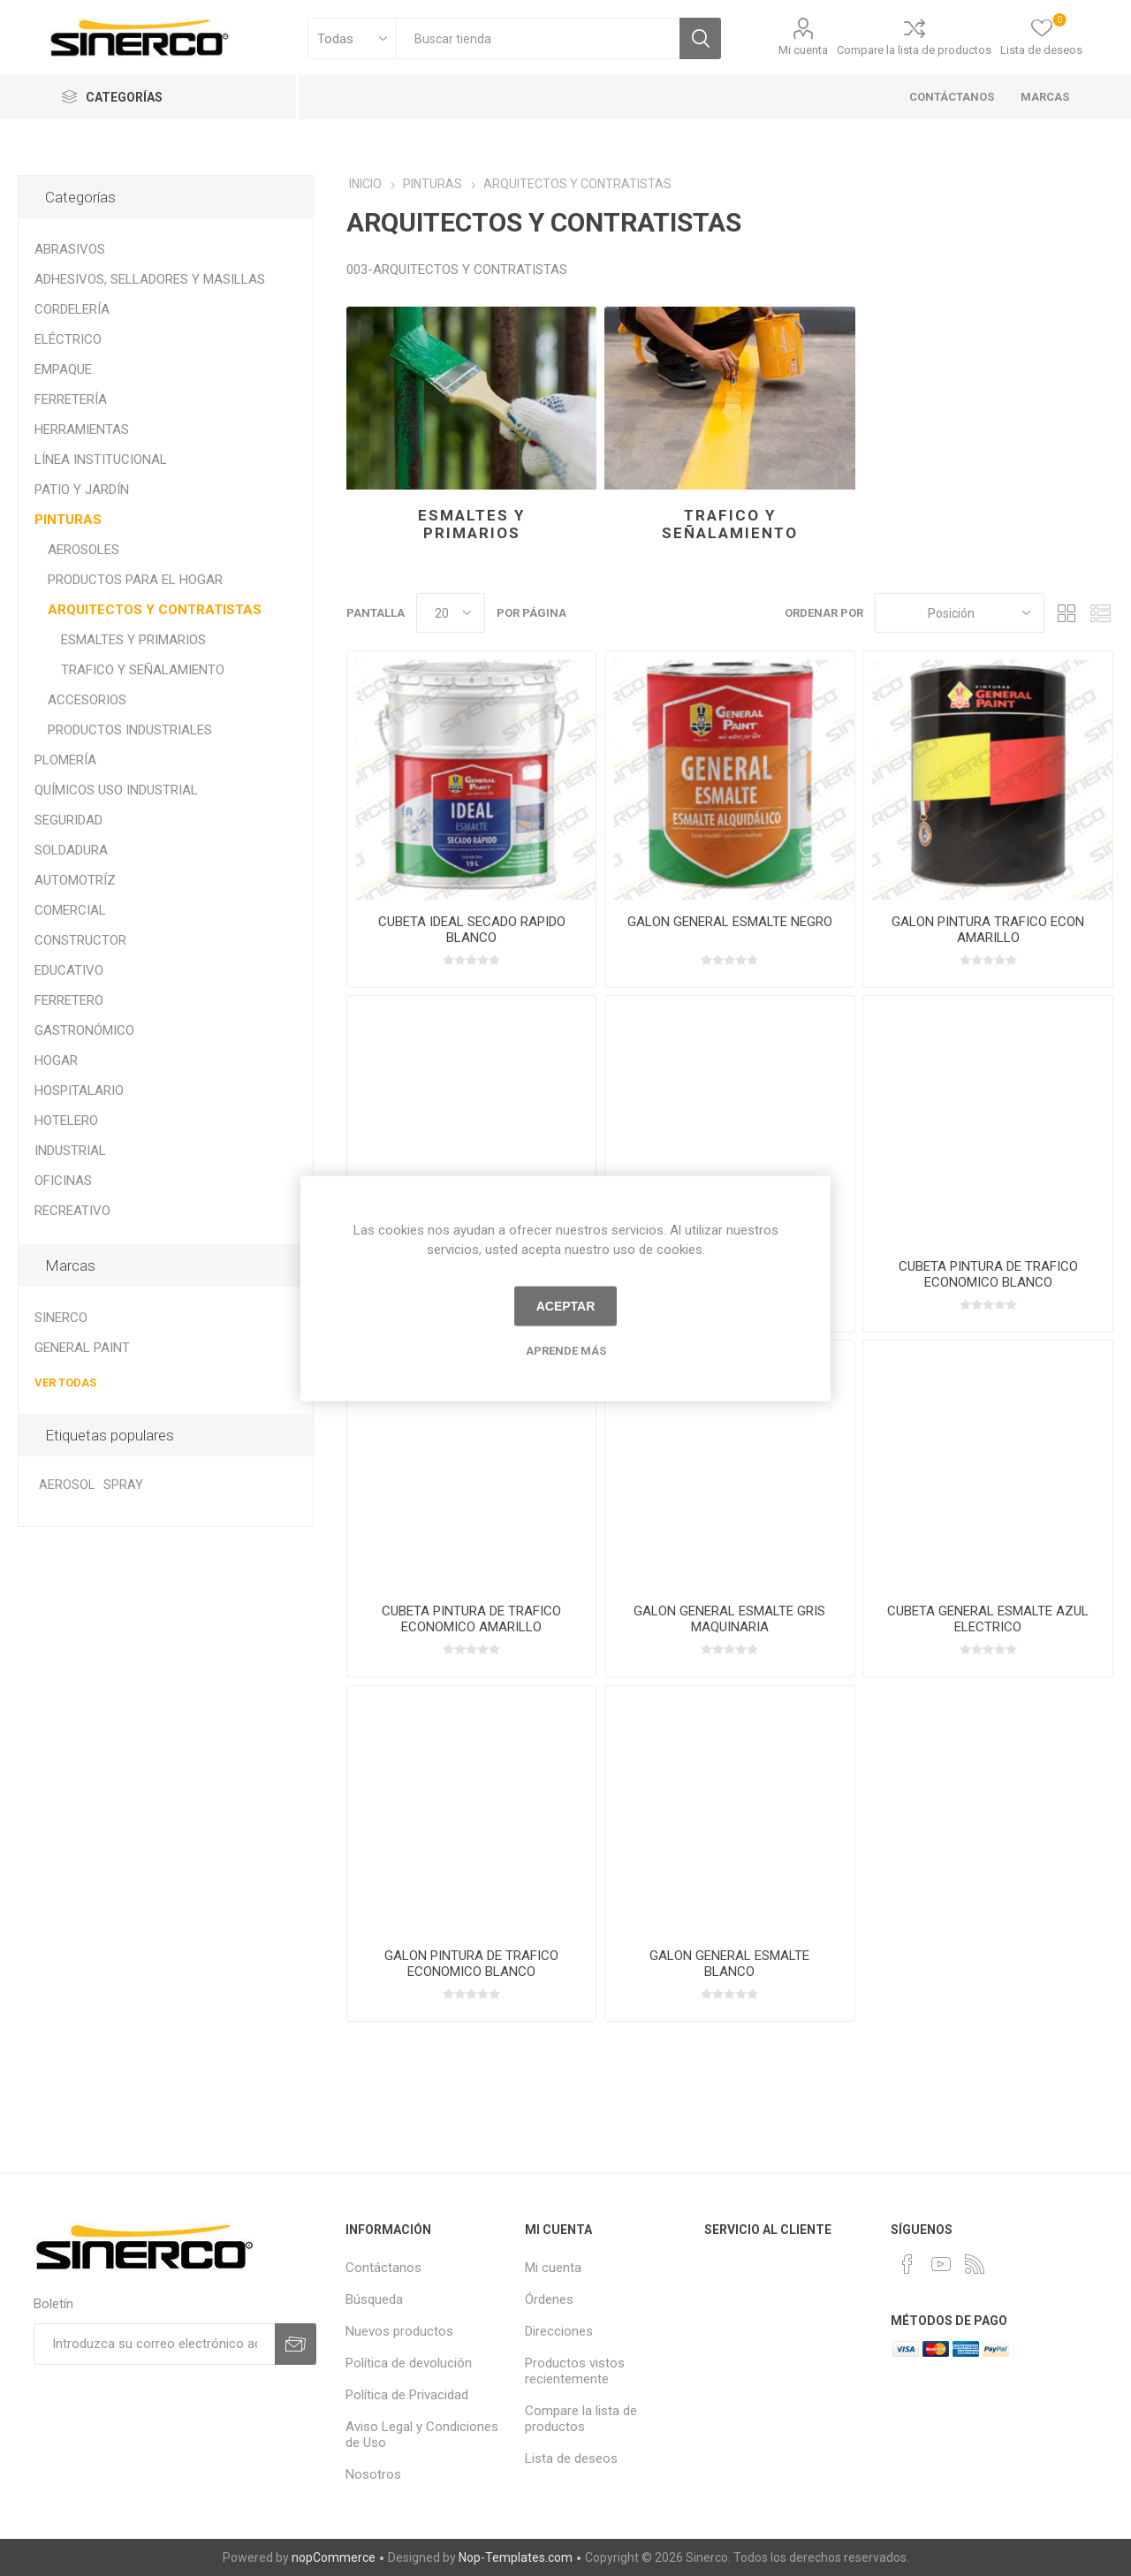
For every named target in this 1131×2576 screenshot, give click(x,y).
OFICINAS (63, 1181)
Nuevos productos (399, 2331)
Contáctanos (383, 2268)
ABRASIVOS (69, 249)
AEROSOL (67, 1485)
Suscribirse (295, 2344)
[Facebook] (907, 2264)
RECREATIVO (72, 1211)
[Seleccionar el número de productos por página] (450, 613)
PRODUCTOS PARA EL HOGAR (135, 580)
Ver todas (65, 1382)
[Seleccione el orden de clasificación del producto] (959, 613)
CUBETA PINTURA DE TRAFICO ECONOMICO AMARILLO (471, 1619)
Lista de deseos (571, 2458)
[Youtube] (941, 2264)
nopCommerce (334, 2557)
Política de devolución (408, 2363)
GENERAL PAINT (82, 1348)
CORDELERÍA (72, 309)
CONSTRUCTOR (80, 940)
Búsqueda (700, 38)
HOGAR (56, 1060)
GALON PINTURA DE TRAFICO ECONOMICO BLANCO (471, 1963)
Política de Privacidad (406, 2395)
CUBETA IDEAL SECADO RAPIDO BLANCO (472, 930)
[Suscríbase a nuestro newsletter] (154, 2344)
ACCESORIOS (87, 700)
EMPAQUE (63, 369)
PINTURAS (68, 520)
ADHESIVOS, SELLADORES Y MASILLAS (149, 279)
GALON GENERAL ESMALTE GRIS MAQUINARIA (729, 1619)
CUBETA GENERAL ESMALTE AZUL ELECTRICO (988, 1619)
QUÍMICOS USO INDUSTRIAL (116, 790)
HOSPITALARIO (79, 1090)
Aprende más (566, 1349)
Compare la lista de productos (914, 50)
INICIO (365, 184)
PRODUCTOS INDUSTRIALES (130, 730)
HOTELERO (66, 1120)
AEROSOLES (83, 550)
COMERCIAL (70, 910)
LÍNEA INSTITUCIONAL (100, 459)
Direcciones (559, 2331)
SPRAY (123, 1485)
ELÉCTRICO (68, 339)
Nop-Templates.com (516, 2557)
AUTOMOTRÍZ (75, 880)
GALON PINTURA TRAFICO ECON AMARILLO (988, 930)
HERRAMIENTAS (81, 429)
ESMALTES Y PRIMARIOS (471, 524)
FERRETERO (68, 1000)
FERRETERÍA (70, 399)
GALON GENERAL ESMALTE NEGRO (729, 922)
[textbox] (537, 38)
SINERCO (60, 1318)
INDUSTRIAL (70, 1151)
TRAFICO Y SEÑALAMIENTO (730, 524)
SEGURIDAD (68, 820)
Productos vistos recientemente (575, 2371)
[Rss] (974, 2264)
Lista (1100, 613)
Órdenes (549, 2299)
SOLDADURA (71, 850)
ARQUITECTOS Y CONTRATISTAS (155, 610)
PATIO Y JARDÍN (81, 490)
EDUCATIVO (68, 970)
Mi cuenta (803, 50)
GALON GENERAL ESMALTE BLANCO (729, 1963)
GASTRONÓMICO (84, 1030)
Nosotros (373, 2474)
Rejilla (1066, 613)
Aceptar (566, 1306)
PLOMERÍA (65, 760)
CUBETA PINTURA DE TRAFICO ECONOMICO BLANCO (988, 1274)
